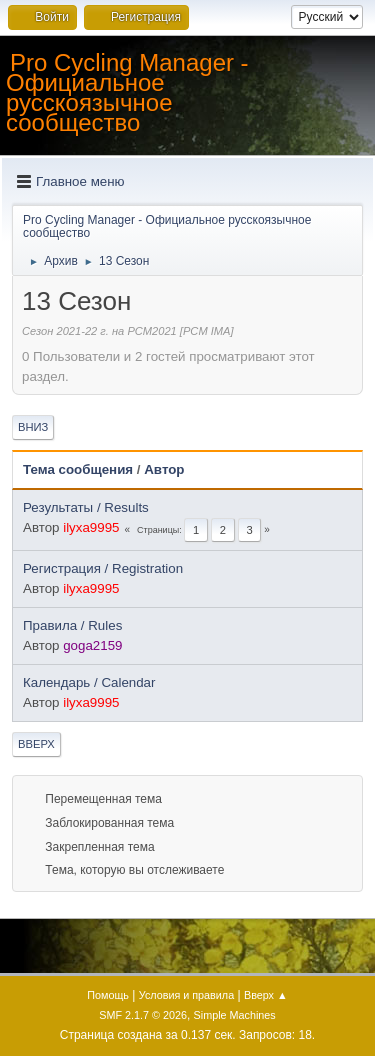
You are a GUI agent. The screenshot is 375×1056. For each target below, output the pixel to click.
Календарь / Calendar (89, 682)
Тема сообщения (78, 469)
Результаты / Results (86, 507)
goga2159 (92, 645)
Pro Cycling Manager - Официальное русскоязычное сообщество (127, 92)
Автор (164, 469)
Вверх (36, 744)
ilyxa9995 (91, 527)
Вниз (33, 427)
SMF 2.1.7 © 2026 (143, 1015)
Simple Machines (235, 1015)
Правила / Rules (72, 625)
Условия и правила (186, 995)
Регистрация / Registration (103, 568)
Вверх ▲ (266, 995)
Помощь (108, 995)
